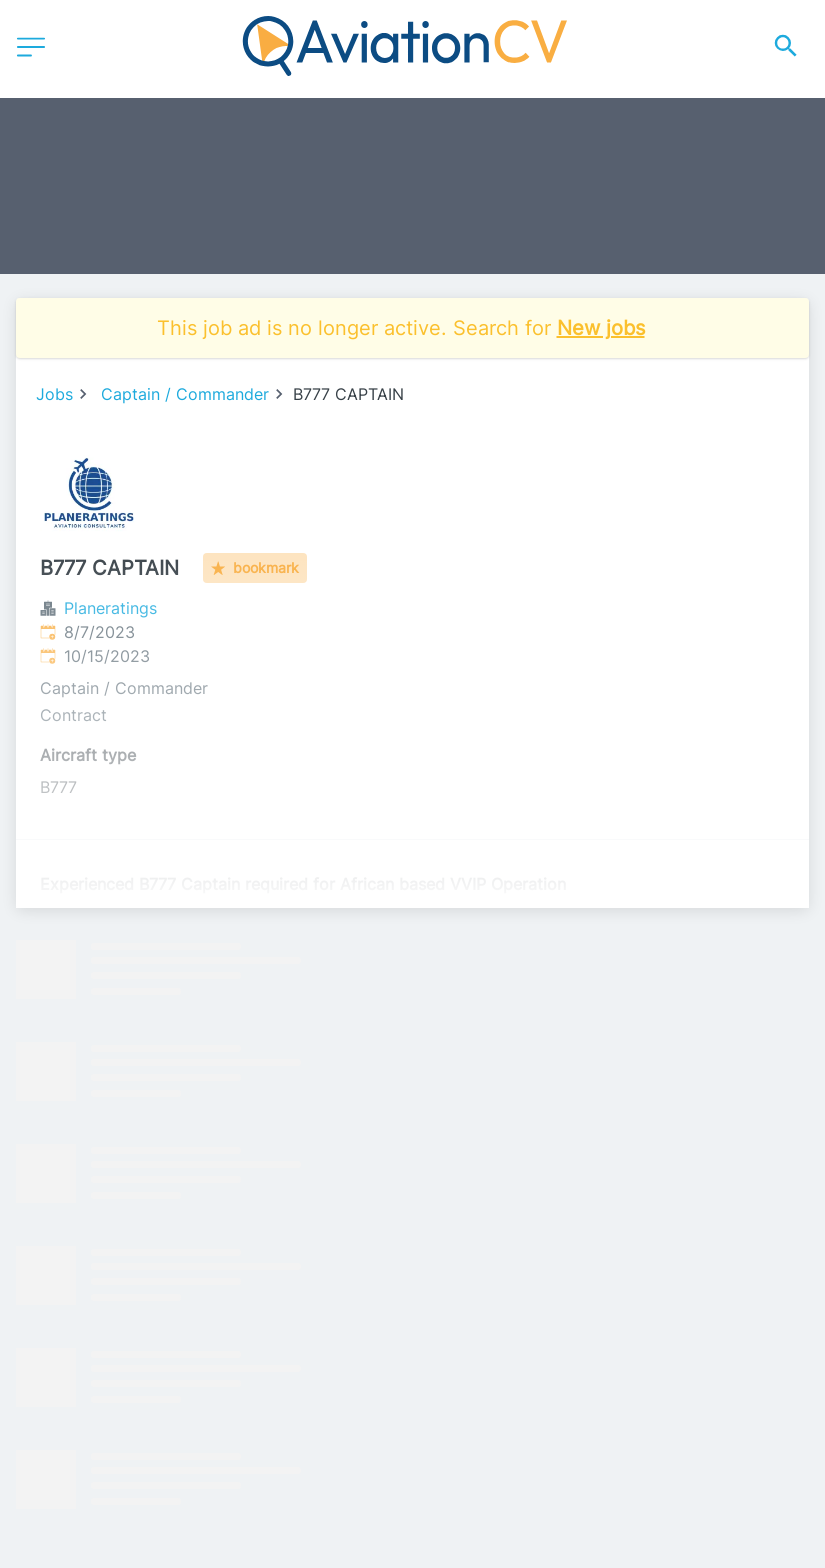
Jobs (54, 394)
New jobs (601, 328)
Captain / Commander (185, 394)
